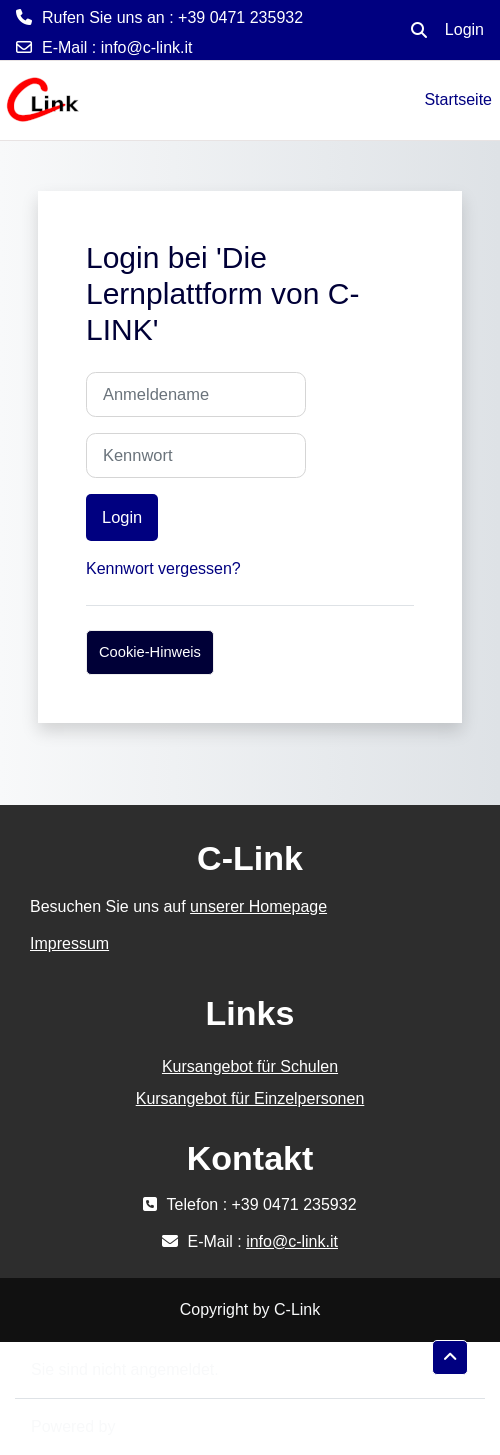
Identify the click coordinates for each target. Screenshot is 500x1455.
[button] (419, 30)
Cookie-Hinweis (150, 652)
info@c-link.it (147, 47)
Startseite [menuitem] (458, 99)
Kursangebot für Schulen (250, 1066)
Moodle (146, 1426)
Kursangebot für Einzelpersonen (250, 1098)
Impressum (69, 943)
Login (464, 29)
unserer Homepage (258, 906)
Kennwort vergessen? (163, 568)
